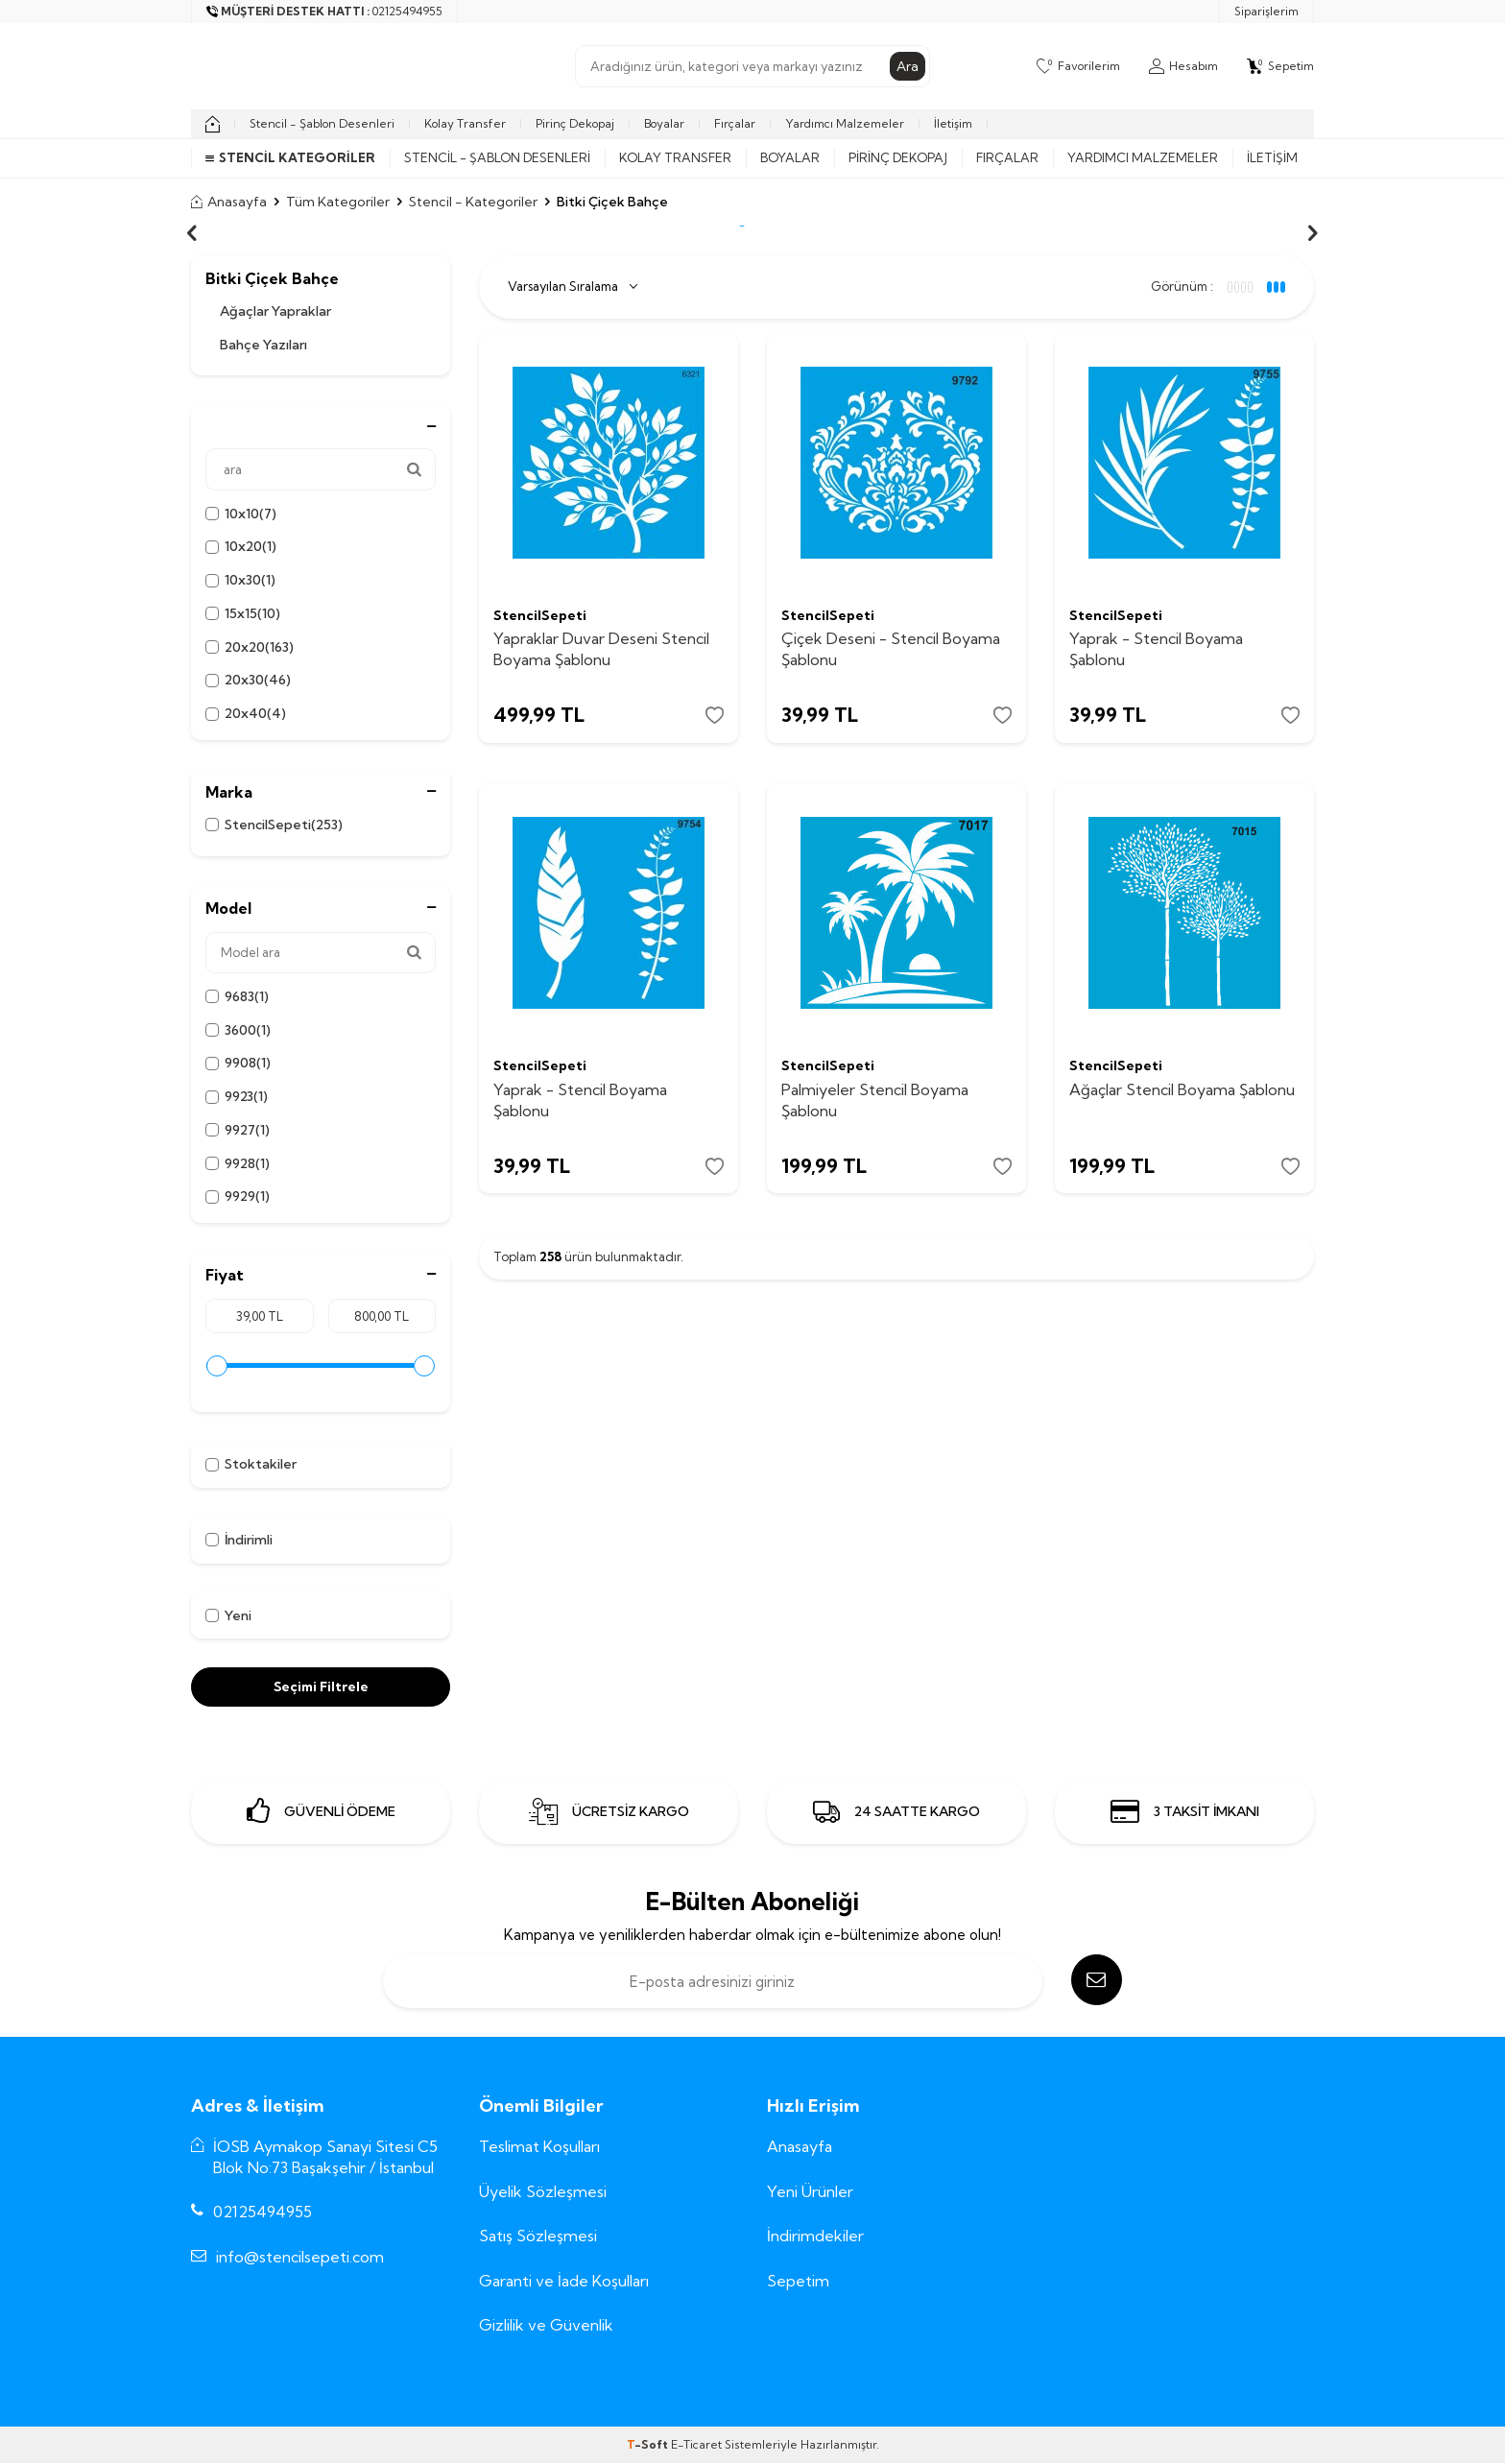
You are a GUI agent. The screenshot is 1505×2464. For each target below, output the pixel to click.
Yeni (228, 1615)
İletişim (953, 123)
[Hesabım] (1183, 66)
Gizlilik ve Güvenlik (546, 2324)
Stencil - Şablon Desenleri (322, 123)
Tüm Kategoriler (338, 201)
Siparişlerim (1266, 11)
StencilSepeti (274, 825)
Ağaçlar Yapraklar (275, 311)
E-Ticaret (696, 2445)
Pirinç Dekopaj (575, 123)
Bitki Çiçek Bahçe (272, 279)
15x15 (242, 614)
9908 (238, 1063)
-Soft (649, 2445)
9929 (237, 1196)
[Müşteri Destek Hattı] (325, 11)
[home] (212, 123)
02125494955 (262, 2211)
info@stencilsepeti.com (300, 2256)
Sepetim (798, 2280)
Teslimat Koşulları (539, 2147)
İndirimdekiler (815, 2235)
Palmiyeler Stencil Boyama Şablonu (874, 1101)
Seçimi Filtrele (321, 1686)
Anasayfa (229, 201)
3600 (238, 1030)
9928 (237, 1164)
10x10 (240, 514)
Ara (907, 66)
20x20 (249, 647)
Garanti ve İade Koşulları (564, 2280)
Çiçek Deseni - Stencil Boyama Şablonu (890, 648)
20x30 (248, 680)
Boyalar (664, 123)
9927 (237, 1130)
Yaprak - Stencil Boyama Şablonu (1156, 648)
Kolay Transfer (465, 123)
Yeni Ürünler (810, 2191)
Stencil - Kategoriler (473, 201)
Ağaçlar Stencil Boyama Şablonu (1182, 1091)
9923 (236, 1097)
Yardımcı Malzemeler (844, 123)
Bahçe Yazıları (263, 344)
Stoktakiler (251, 1463)
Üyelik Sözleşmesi (543, 2191)
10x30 (240, 580)
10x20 (240, 547)
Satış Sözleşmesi (538, 2235)
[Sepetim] (1280, 66)
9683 (237, 997)
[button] (192, 233)
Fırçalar (734, 123)
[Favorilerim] (1078, 66)
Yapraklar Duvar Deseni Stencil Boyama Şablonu (601, 648)
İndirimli (239, 1539)
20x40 (245, 714)
